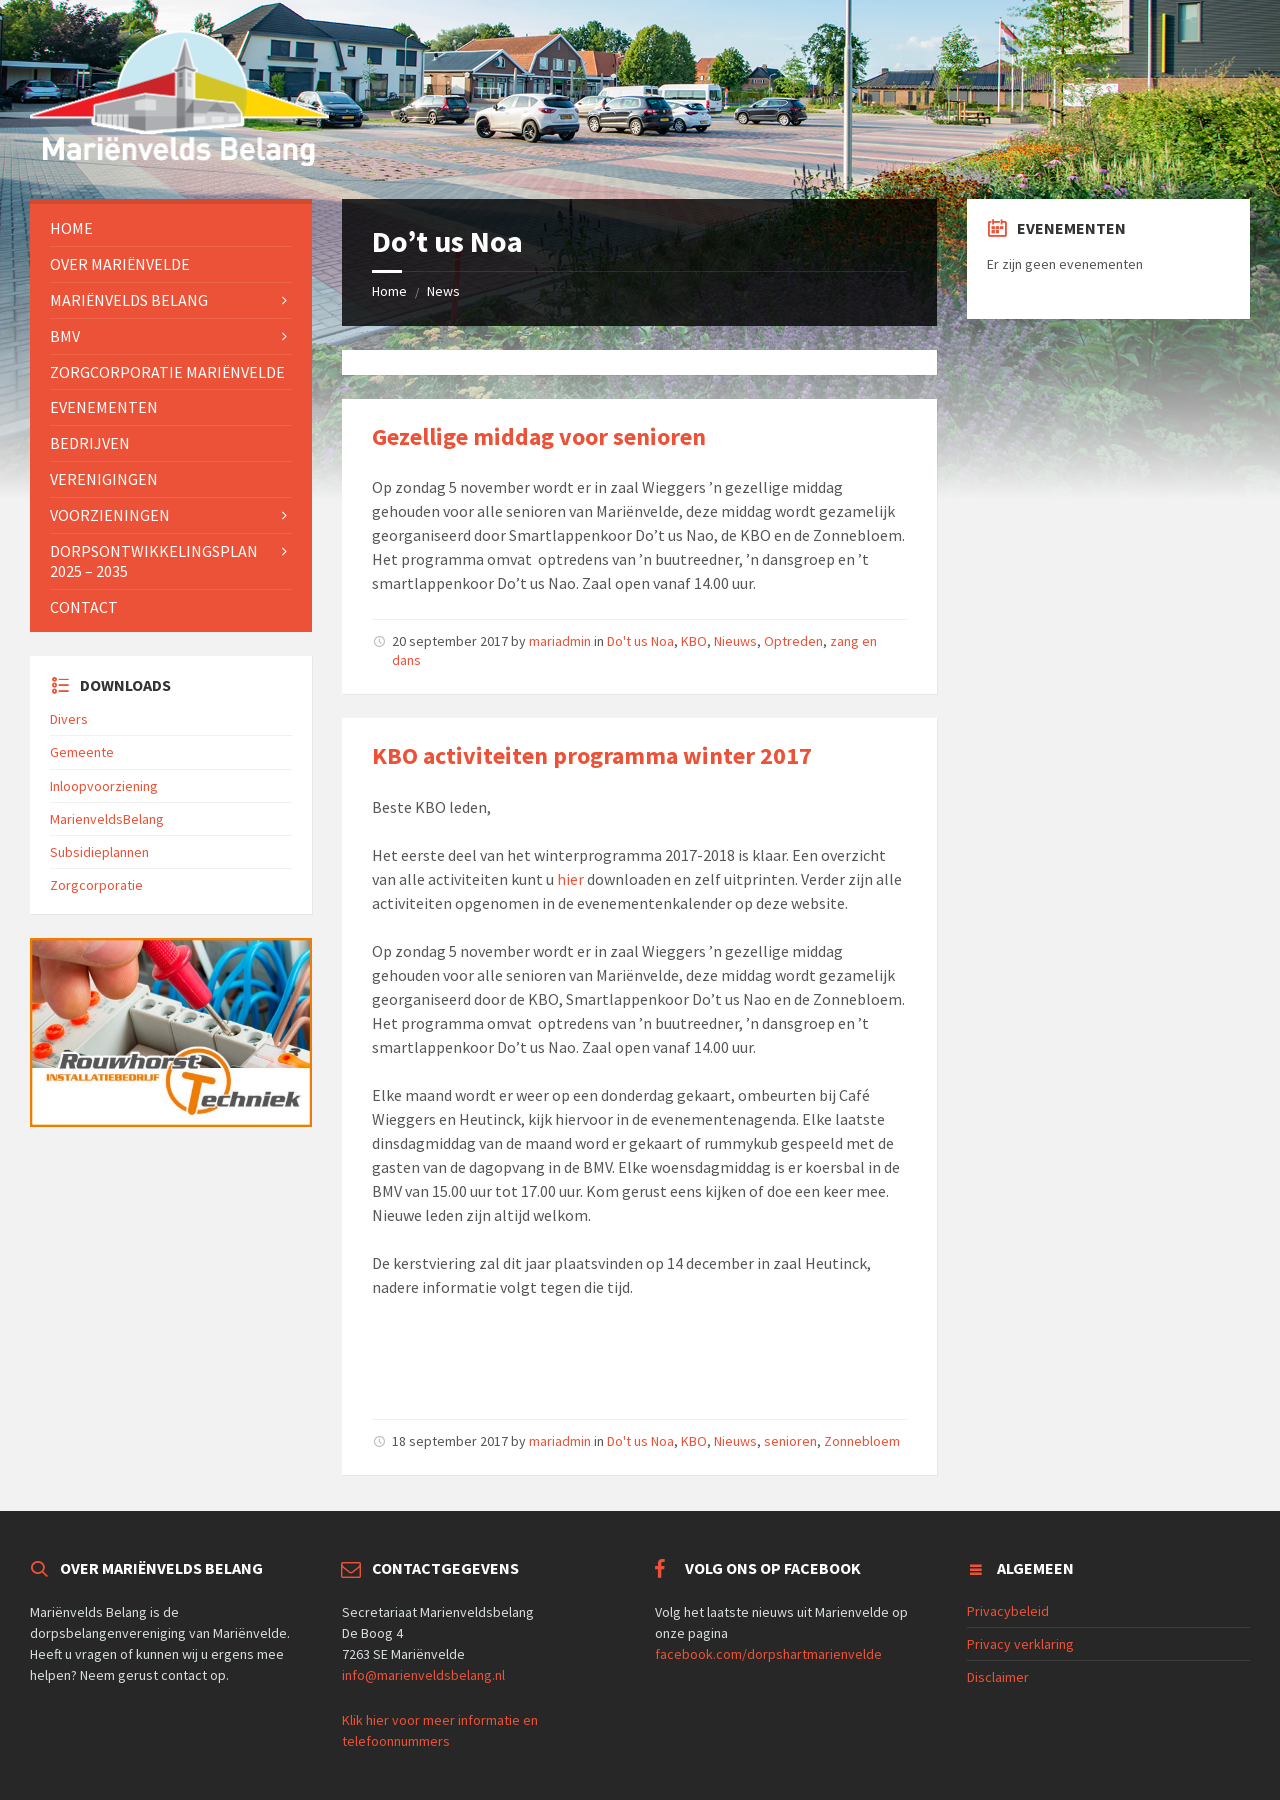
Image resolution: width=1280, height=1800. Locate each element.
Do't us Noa (640, 641)
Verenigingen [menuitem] (104, 479)
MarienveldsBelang (107, 819)
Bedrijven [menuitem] (90, 443)
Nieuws (735, 641)
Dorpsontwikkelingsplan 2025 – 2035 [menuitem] (154, 561)
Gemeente (82, 752)
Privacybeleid (1008, 1611)
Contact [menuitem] (84, 607)
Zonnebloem (862, 1441)
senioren (790, 1441)
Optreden (793, 641)
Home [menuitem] (71, 228)
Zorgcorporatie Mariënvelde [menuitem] (167, 372)
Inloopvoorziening (104, 786)
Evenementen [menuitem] (104, 407)
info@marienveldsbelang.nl (423, 1675)
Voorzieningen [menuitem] (110, 515)
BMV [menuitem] (65, 336)
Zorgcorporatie (96, 885)
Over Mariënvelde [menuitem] (120, 264)
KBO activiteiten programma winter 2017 (592, 755)
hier (572, 879)
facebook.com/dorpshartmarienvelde (768, 1654)
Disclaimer (998, 1677)
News (443, 291)
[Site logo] (179, 160)
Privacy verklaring (1020, 1644)
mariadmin (560, 641)
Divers (69, 719)
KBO (694, 641)
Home (389, 291)
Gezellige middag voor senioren (539, 436)
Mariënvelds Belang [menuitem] (129, 300)
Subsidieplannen (99, 852)
